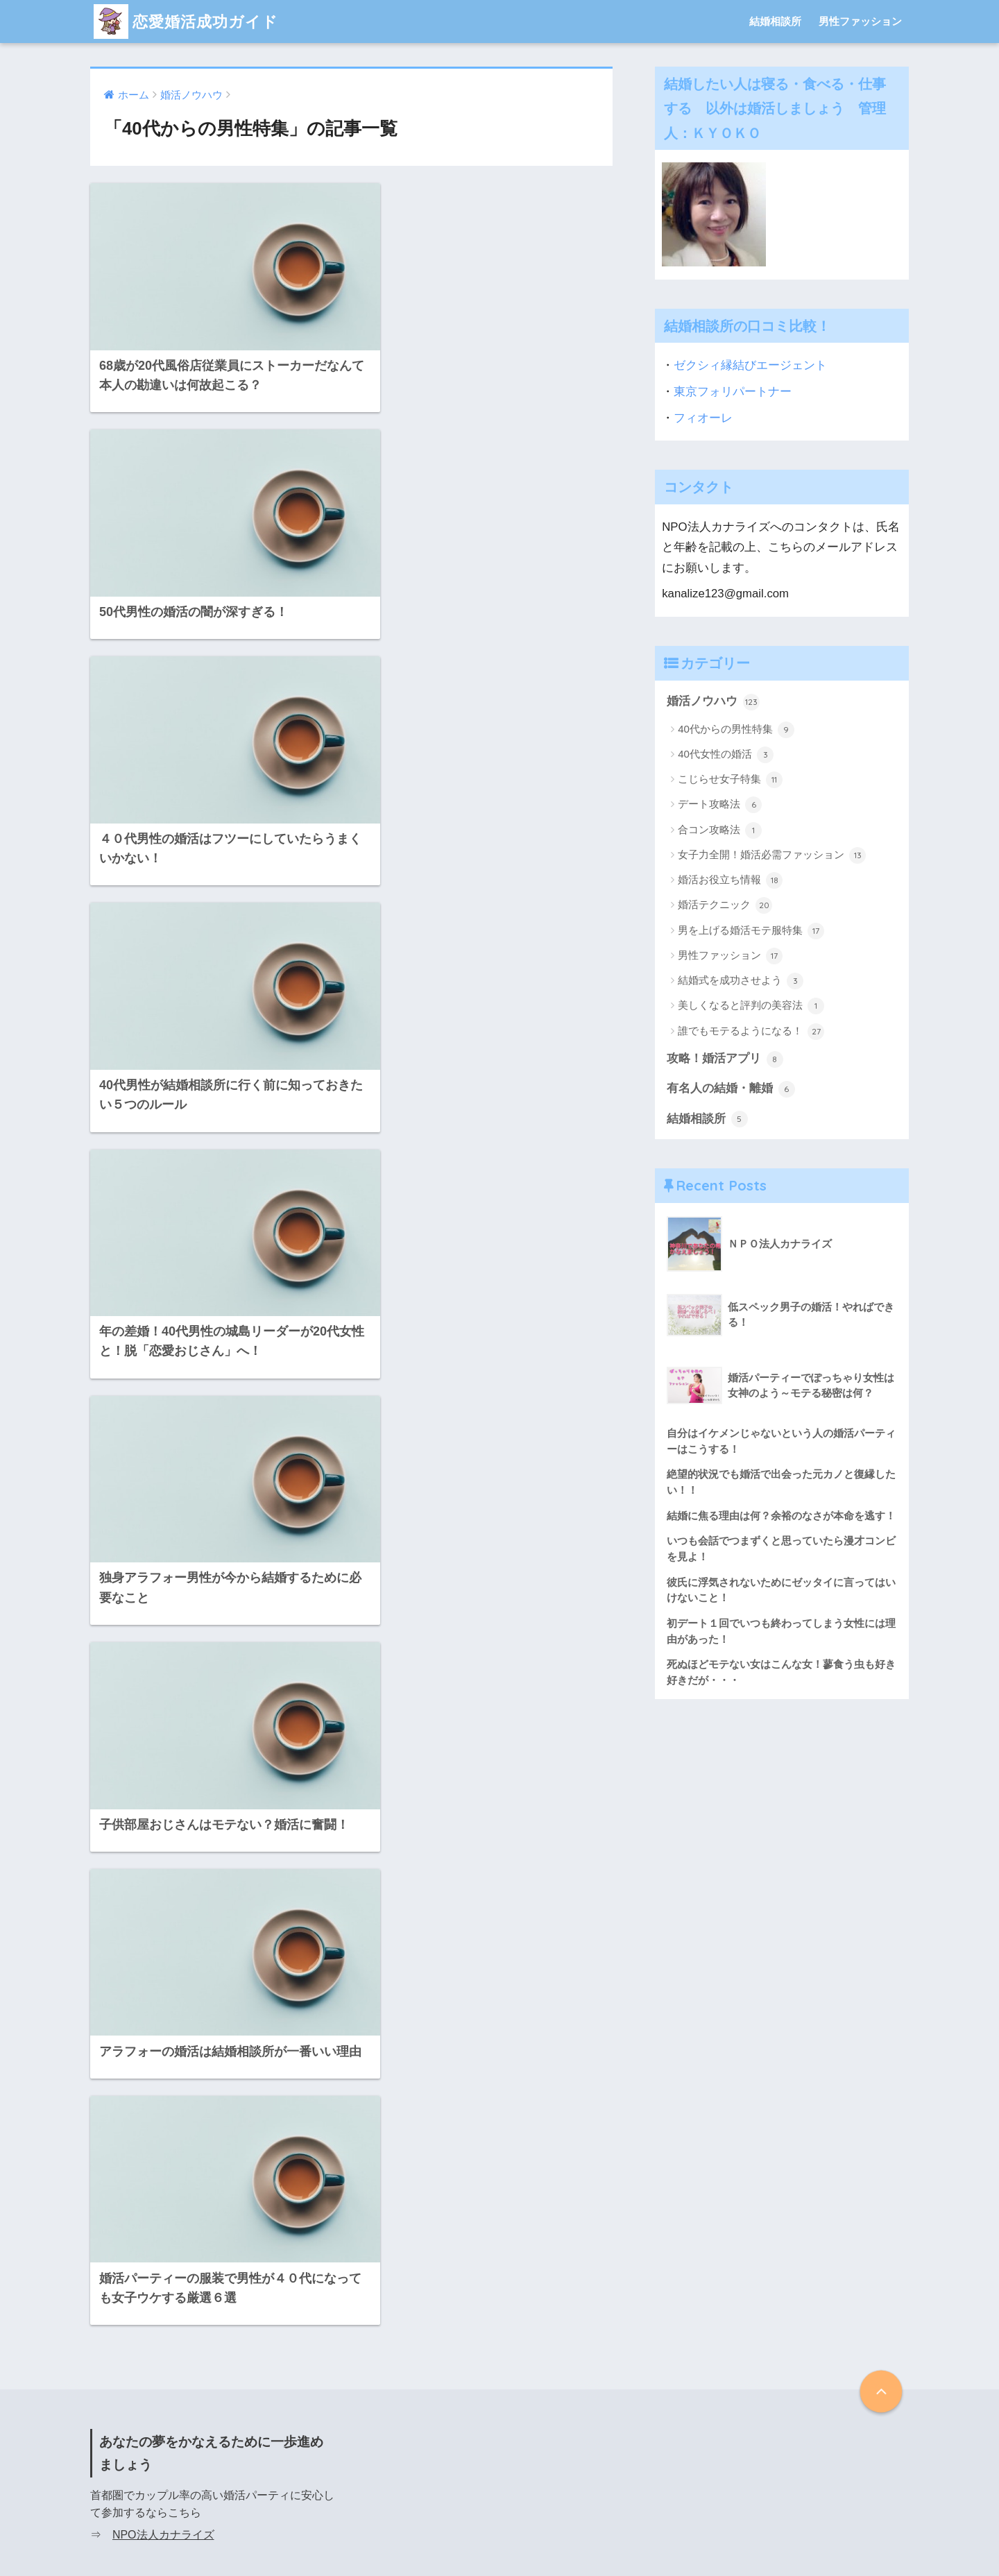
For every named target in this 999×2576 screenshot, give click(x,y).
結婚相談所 (775, 21)
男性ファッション (860, 21)
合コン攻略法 (720, 830)
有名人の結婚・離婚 (731, 1089)
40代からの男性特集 (736, 730)
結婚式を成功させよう (740, 981)
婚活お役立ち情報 (730, 880)
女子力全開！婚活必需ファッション (772, 855)
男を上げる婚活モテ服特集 (751, 931)
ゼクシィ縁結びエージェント (750, 365)
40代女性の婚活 (726, 755)
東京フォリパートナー (733, 391)
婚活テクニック (725, 905)
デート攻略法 (720, 804)
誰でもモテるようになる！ (751, 1031)
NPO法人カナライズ (163, 1909)
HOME (499, 2507)
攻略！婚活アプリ (725, 1059)
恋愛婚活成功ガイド (189, 21)
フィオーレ (703, 418)
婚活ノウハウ (713, 702)
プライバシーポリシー (499, 2535)
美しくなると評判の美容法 (751, 1006)
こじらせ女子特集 (730, 779)
